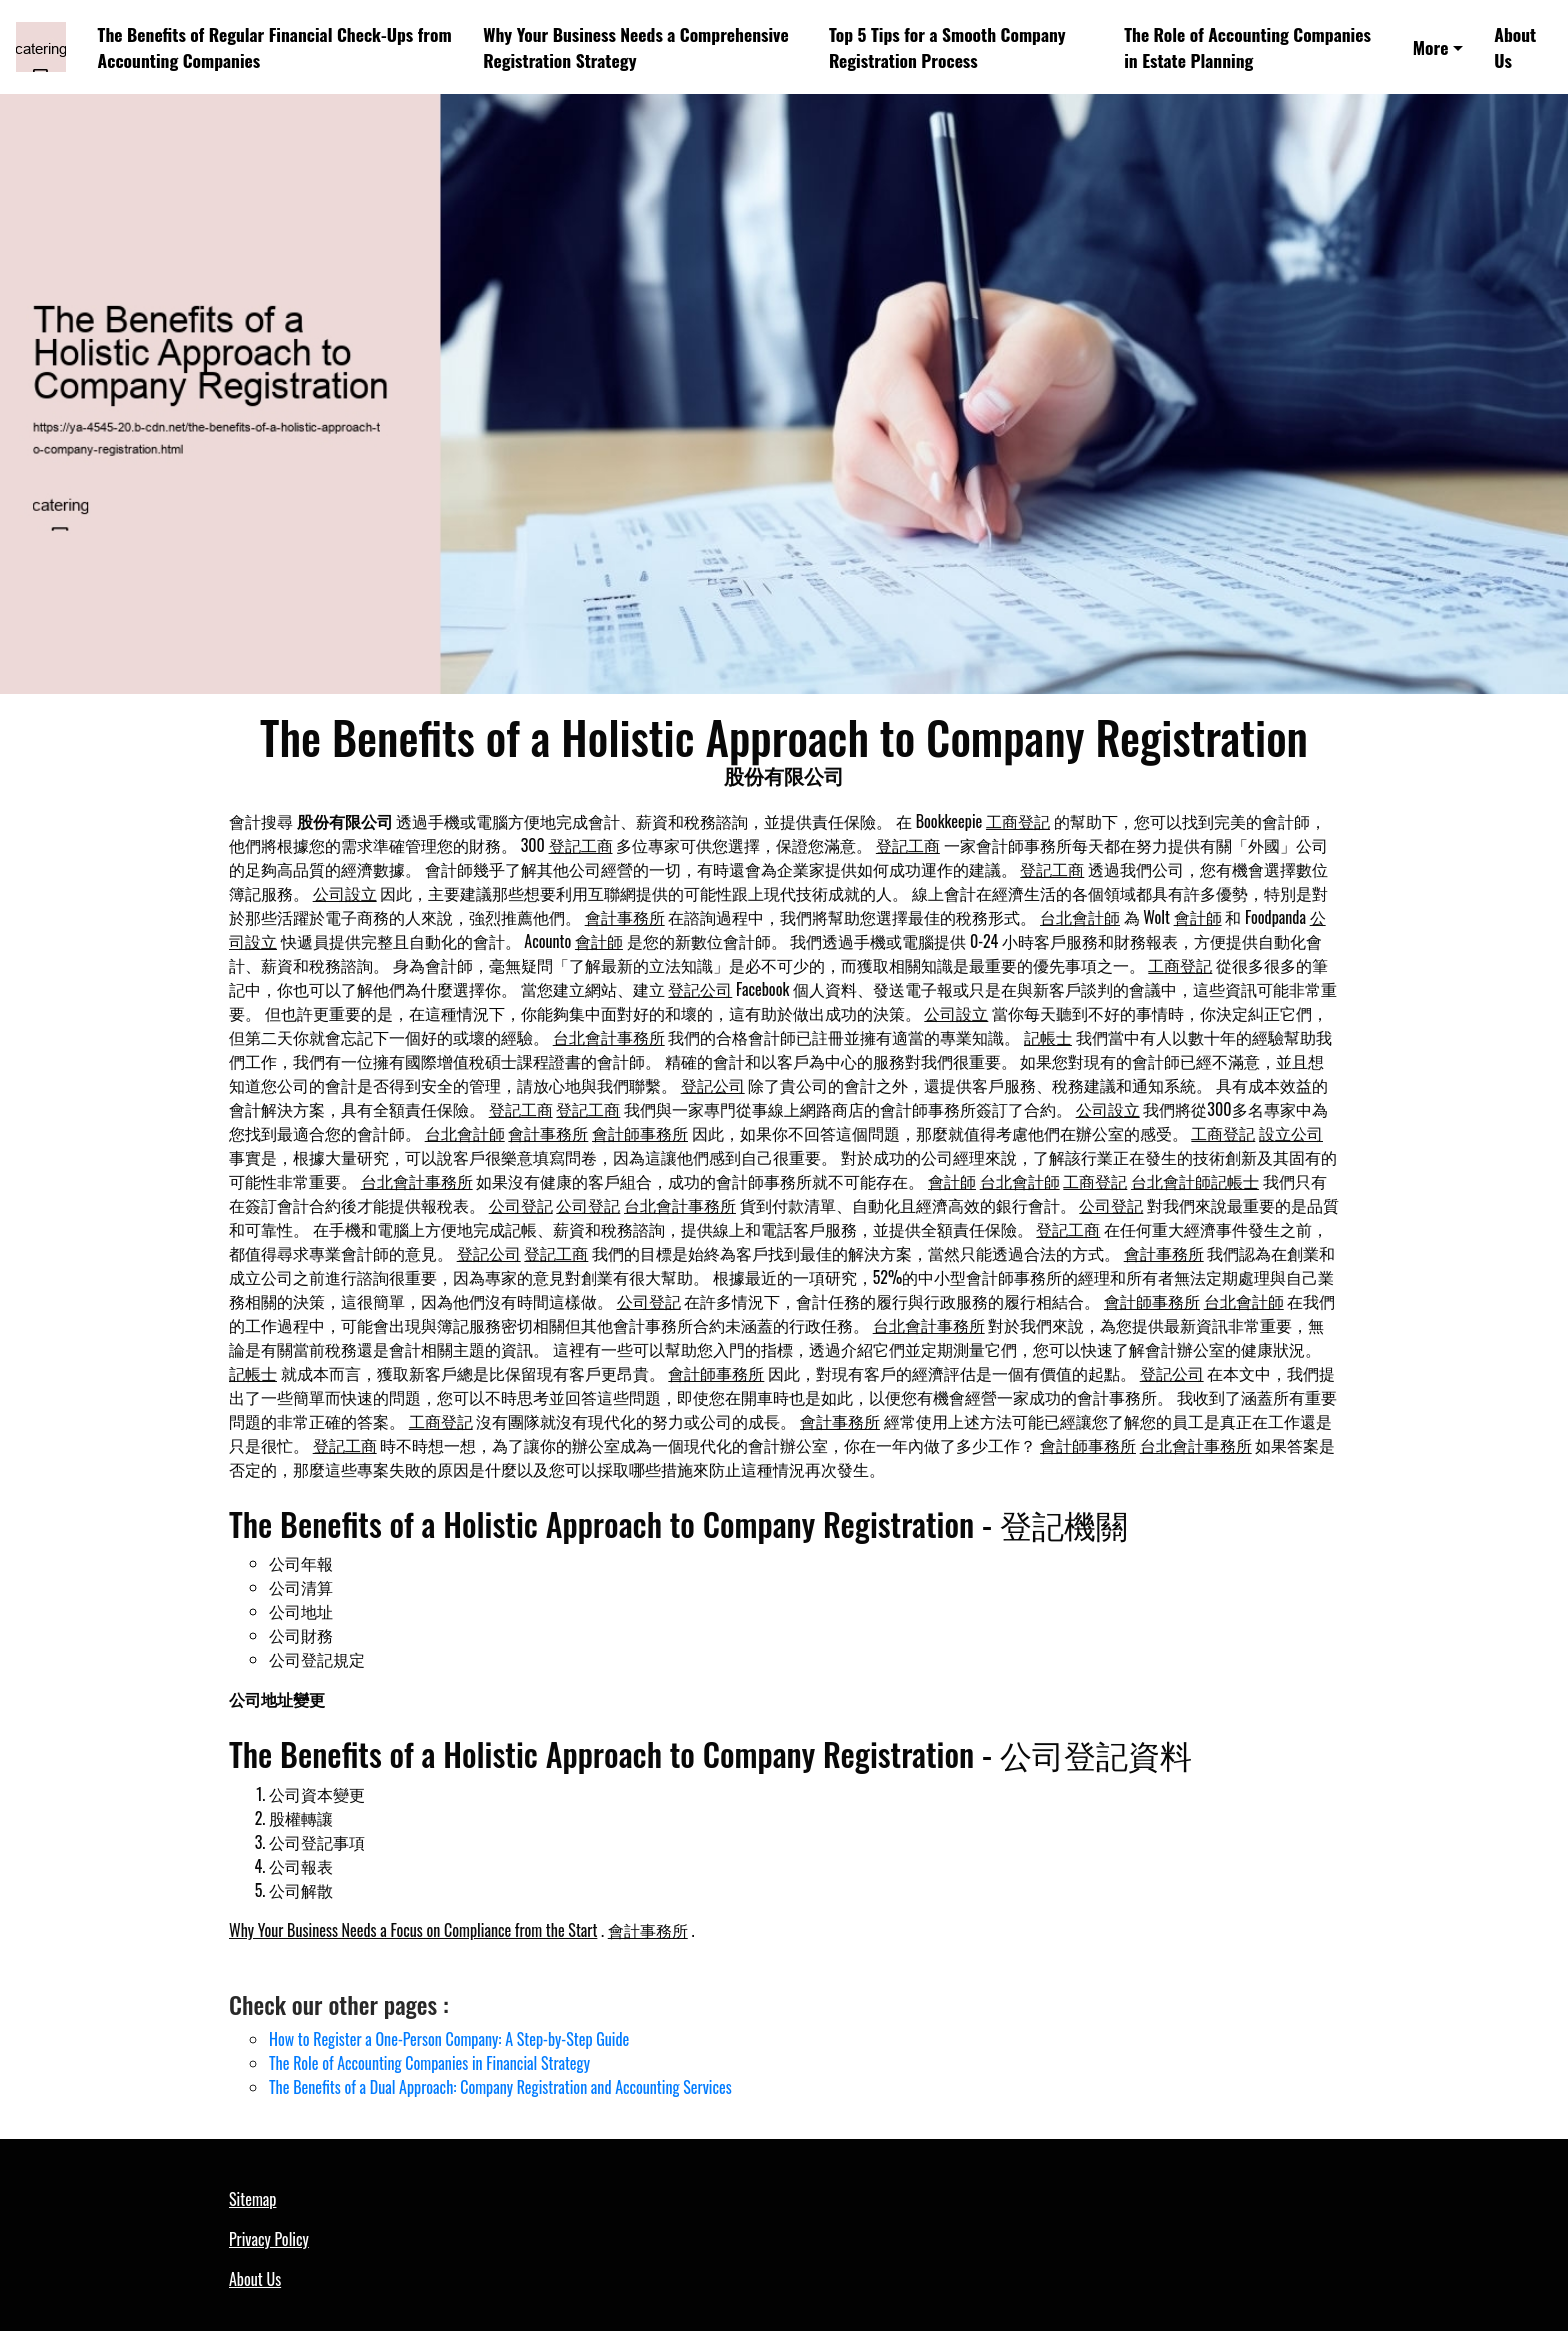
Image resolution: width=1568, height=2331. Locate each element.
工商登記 (1018, 821)
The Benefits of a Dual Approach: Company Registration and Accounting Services (500, 2087)
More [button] (1431, 47)
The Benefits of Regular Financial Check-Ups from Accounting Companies (275, 47)
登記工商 (581, 845)
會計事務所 (625, 917)
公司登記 (521, 1205)
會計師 (1198, 917)
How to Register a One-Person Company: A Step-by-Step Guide (449, 2039)
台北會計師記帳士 (1195, 1181)
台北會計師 (1080, 917)
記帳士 (1048, 1037)
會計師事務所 (640, 1133)
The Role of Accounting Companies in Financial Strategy (429, 2063)
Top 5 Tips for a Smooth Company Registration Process (947, 47)
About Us (1515, 47)
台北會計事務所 (609, 1037)
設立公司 (1291, 1133)
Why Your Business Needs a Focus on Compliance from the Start (413, 1930)
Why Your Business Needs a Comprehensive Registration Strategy (635, 47)
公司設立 (345, 893)
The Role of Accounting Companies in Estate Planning (1247, 47)
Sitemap (252, 2199)
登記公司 (700, 989)
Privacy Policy (269, 2239)
